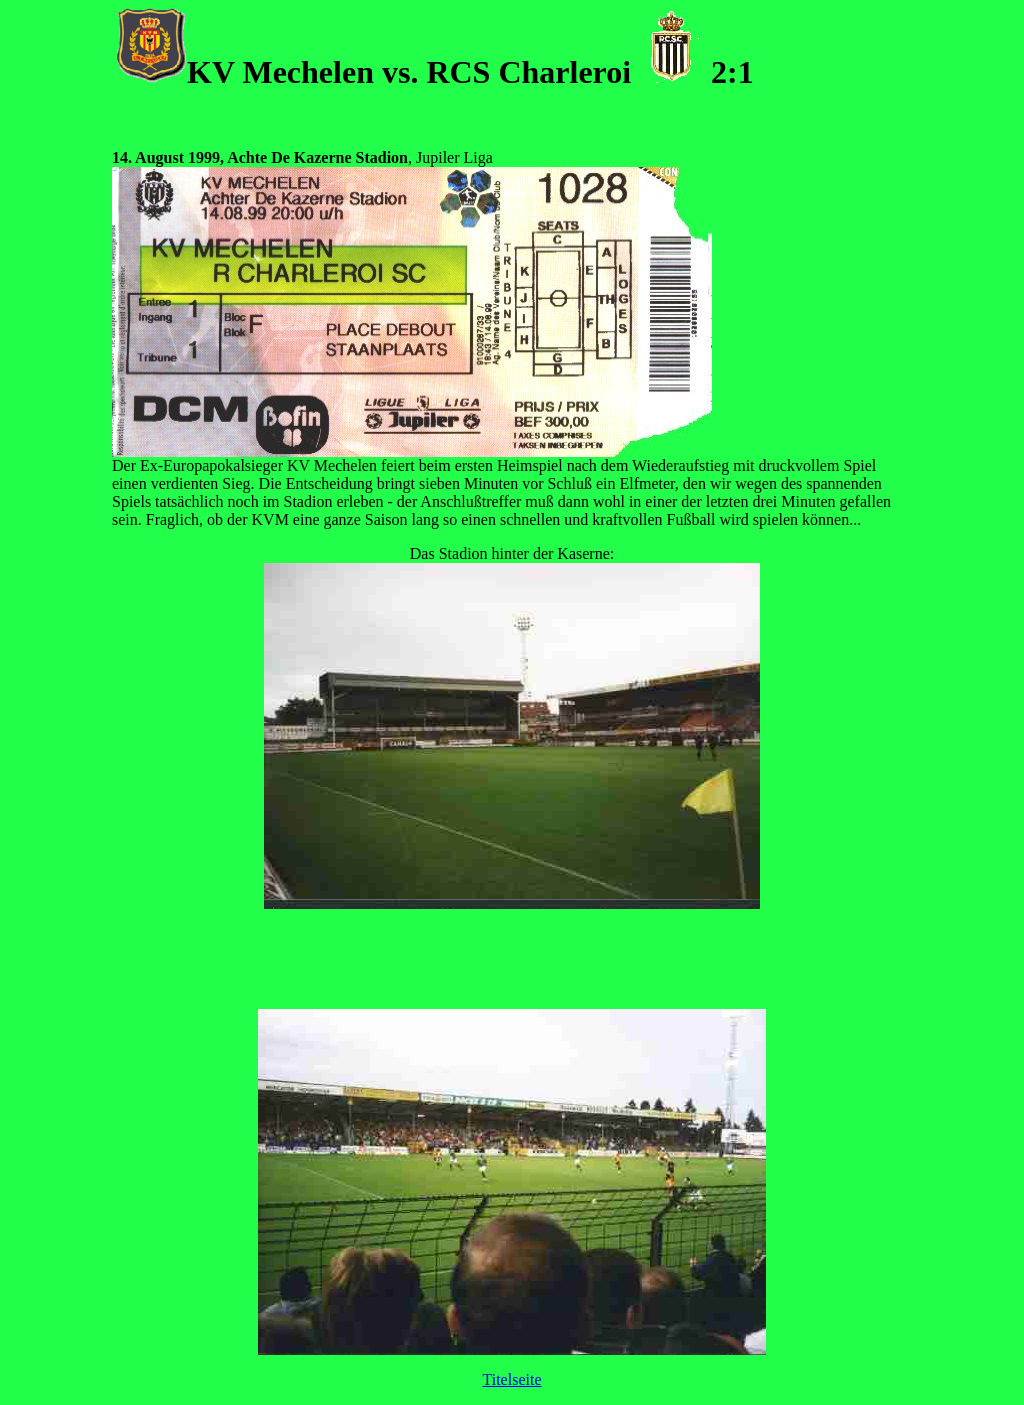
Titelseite (512, 1379)
